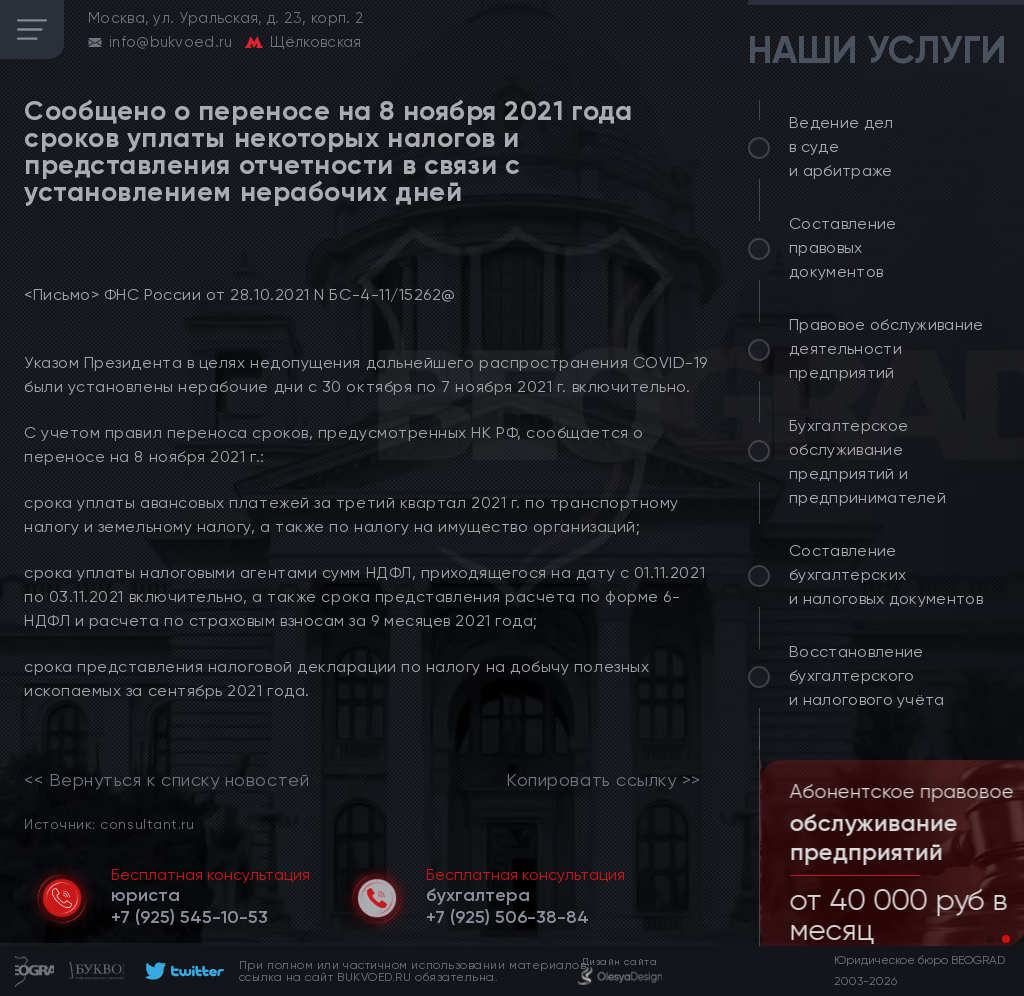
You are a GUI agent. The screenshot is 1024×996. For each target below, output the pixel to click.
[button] (990, 939)
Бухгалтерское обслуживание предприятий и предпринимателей (867, 461)
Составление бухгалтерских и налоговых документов (886, 574)
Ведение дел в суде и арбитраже (841, 146)
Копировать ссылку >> (603, 780)
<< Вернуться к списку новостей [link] (166, 780)
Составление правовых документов (843, 247)
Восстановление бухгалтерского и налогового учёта (867, 675)
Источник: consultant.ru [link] (109, 823)
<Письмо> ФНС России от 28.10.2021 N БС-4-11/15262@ (240, 294)
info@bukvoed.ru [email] (171, 42)
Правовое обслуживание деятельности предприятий (886, 348)
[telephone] (189, 917)
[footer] (181, 971)
